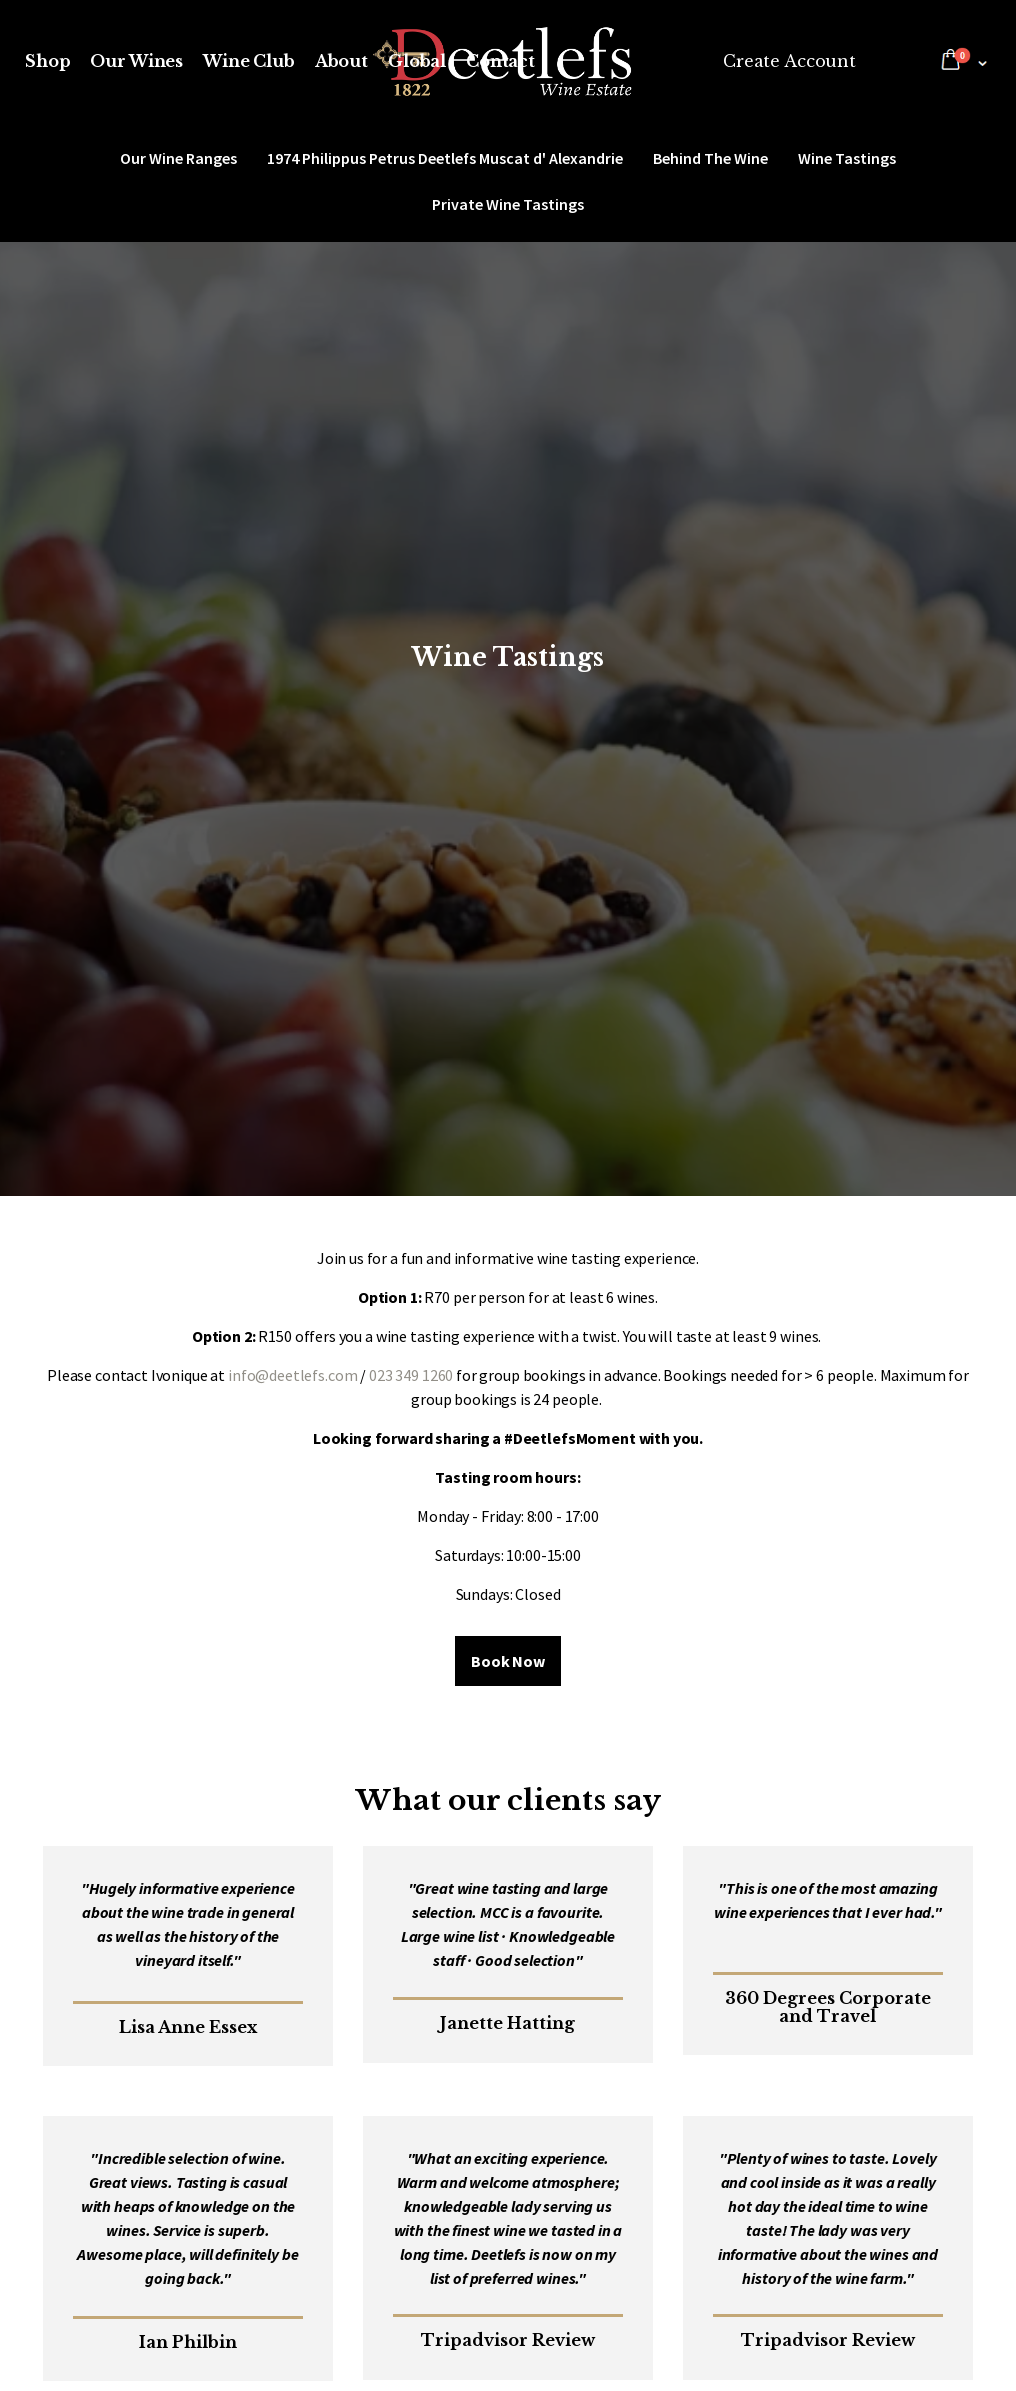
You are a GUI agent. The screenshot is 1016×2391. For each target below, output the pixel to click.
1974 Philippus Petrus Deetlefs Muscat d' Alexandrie (445, 158)
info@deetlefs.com (292, 1375)
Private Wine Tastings (508, 204)
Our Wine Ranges (178, 158)
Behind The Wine (710, 158)
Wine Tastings (847, 158)
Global (417, 61)
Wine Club (249, 61)
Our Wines (136, 61)
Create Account (789, 61)
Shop (47, 61)
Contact (500, 61)
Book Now (508, 1661)
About (341, 61)
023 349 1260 (411, 1375)
